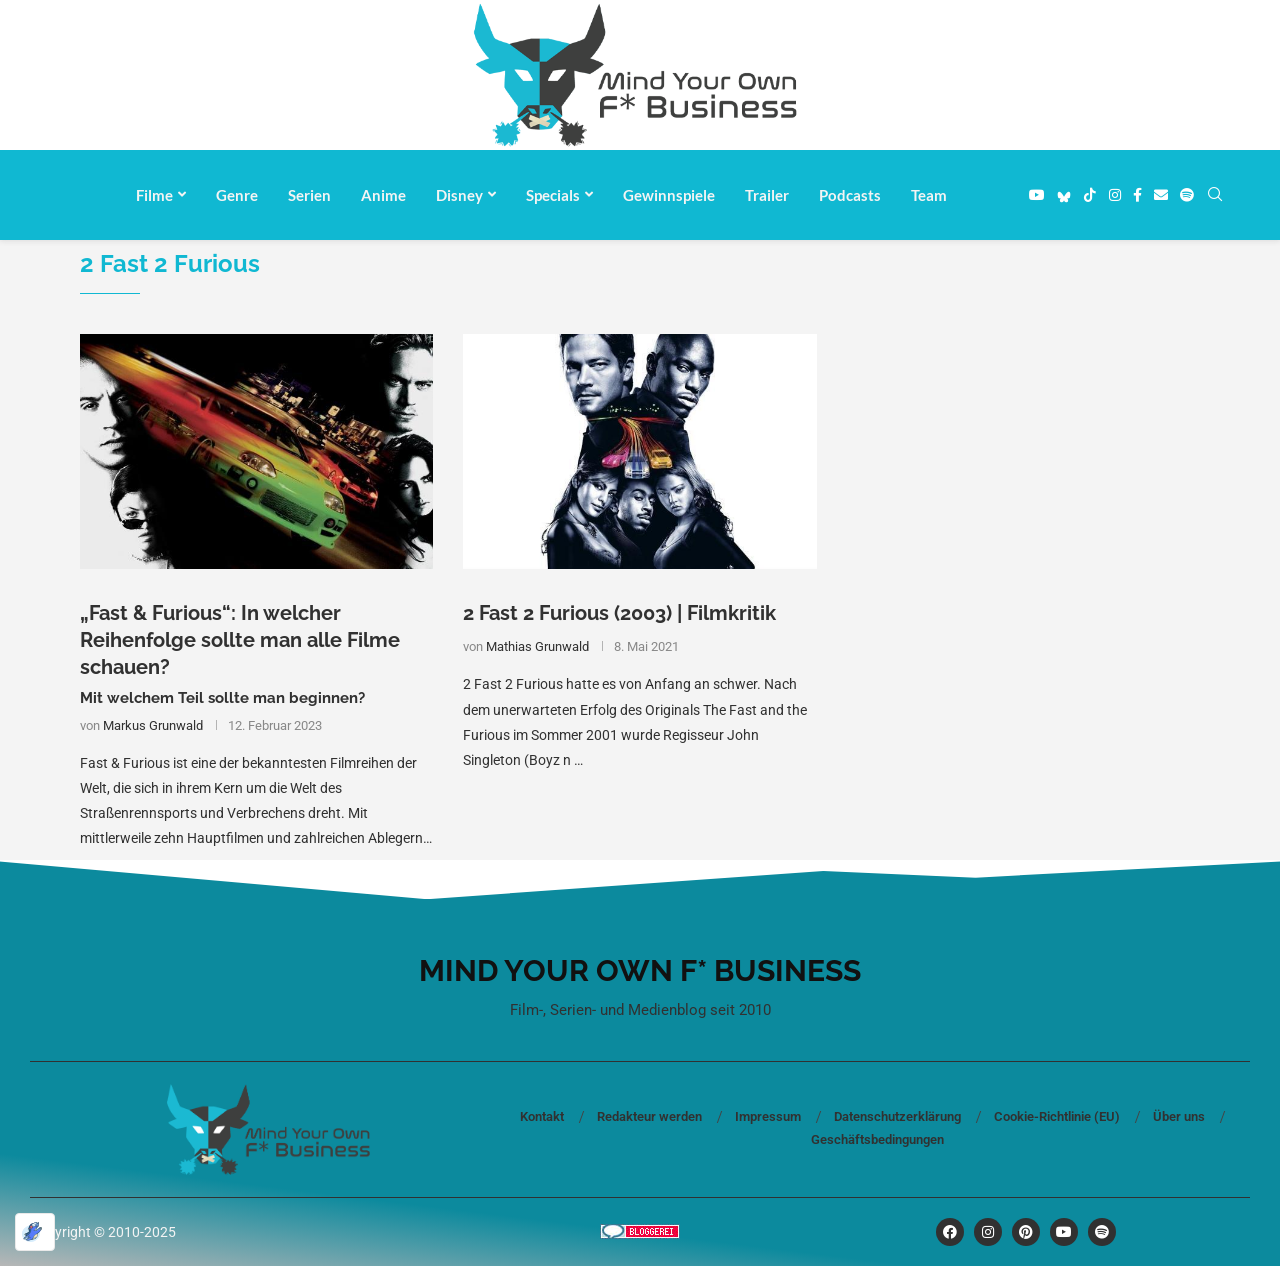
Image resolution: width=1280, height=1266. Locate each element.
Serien (309, 195)
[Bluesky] (1064, 195)
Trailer (767, 195)
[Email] (1161, 195)
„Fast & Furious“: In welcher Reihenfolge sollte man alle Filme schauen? (240, 640)
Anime (383, 195)
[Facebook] (1137, 195)
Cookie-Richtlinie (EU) (1057, 1116)
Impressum (768, 1116)
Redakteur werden (649, 1116)
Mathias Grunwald (537, 646)
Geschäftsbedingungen (877, 1139)
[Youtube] (1037, 195)
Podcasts (850, 195)
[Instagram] (1115, 195)
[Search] (1215, 195)
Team (929, 195)
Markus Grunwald (153, 725)
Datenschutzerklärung (897, 1116)
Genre (237, 195)
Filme (154, 195)
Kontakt (542, 1116)
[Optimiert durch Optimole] (35, 1232)
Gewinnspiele (669, 195)
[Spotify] (1187, 195)
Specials (553, 195)
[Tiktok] (1090, 195)
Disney (459, 195)
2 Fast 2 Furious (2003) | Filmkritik (619, 613)
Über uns (1179, 1116)
